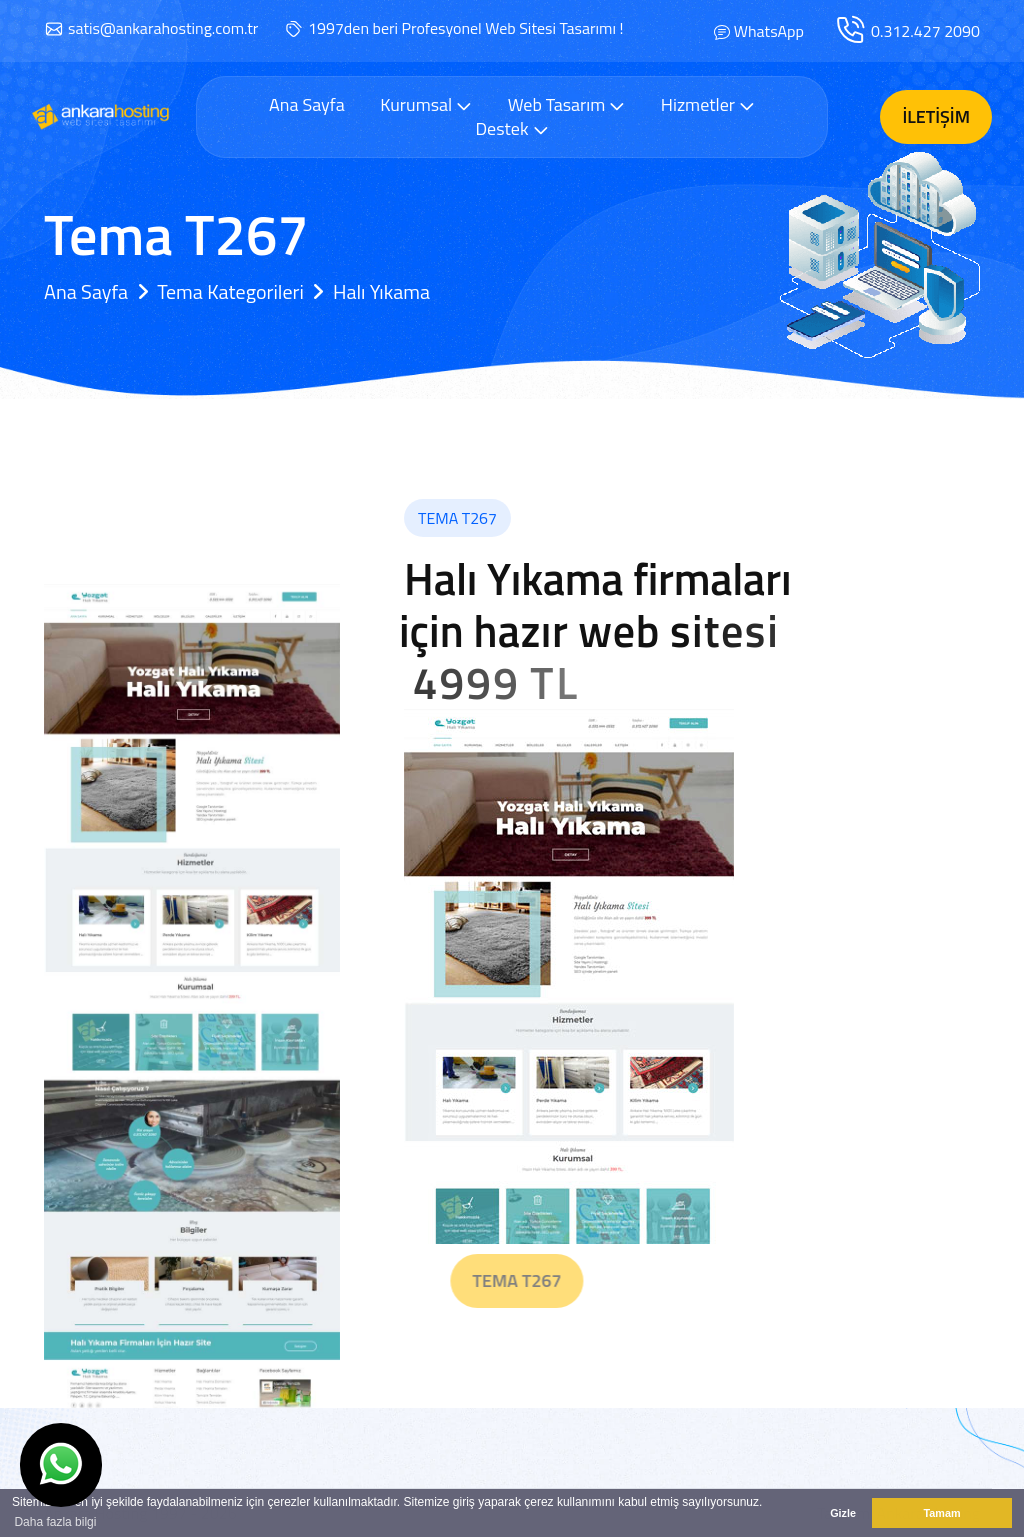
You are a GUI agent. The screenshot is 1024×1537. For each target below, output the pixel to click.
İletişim (936, 116)
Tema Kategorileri (230, 291)
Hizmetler (708, 104)
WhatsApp (769, 31)
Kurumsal (426, 104)
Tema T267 (550, 1280)
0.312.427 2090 (925, 31)
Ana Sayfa (307, 105)
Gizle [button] (843, 1513)
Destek (511, 128)
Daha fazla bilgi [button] (55, 1522)
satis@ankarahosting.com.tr (163, 28)
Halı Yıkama (381, 291)
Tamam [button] (941, 1513)
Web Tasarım (567, 104)
